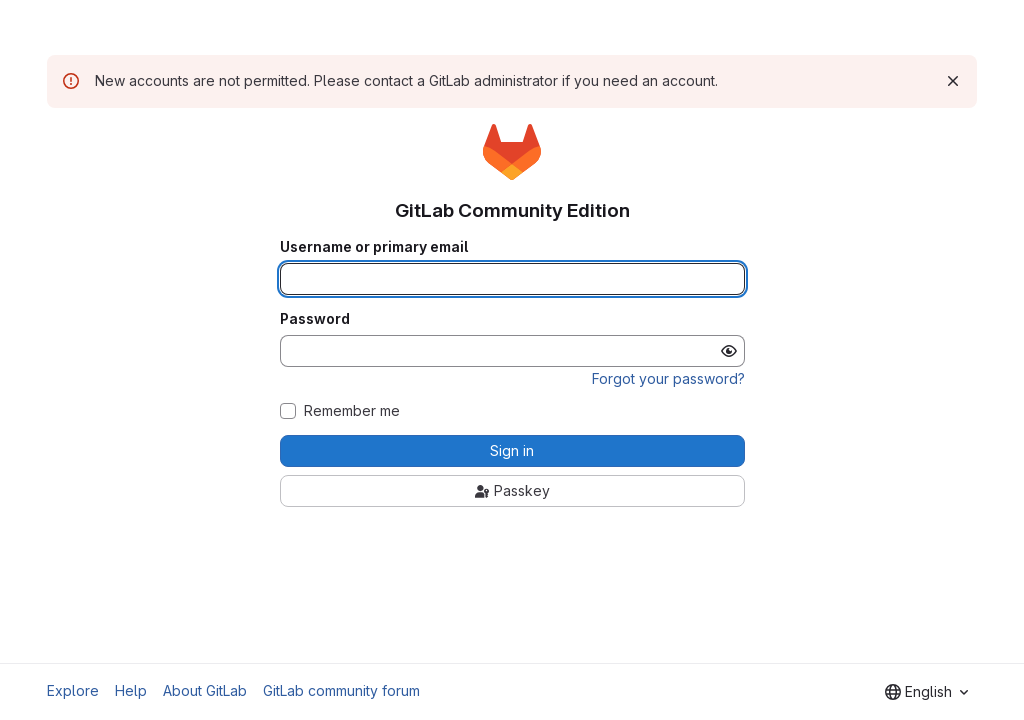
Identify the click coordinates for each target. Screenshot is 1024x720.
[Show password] (729, 351)
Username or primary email (374, 247)
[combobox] (926, 692)
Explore (73, 690)
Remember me (352, 411)
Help (131, 690)
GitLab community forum (341, 690)
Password (315, 319)
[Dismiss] (953, 81)
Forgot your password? (668, 378)
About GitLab (205, 690)
